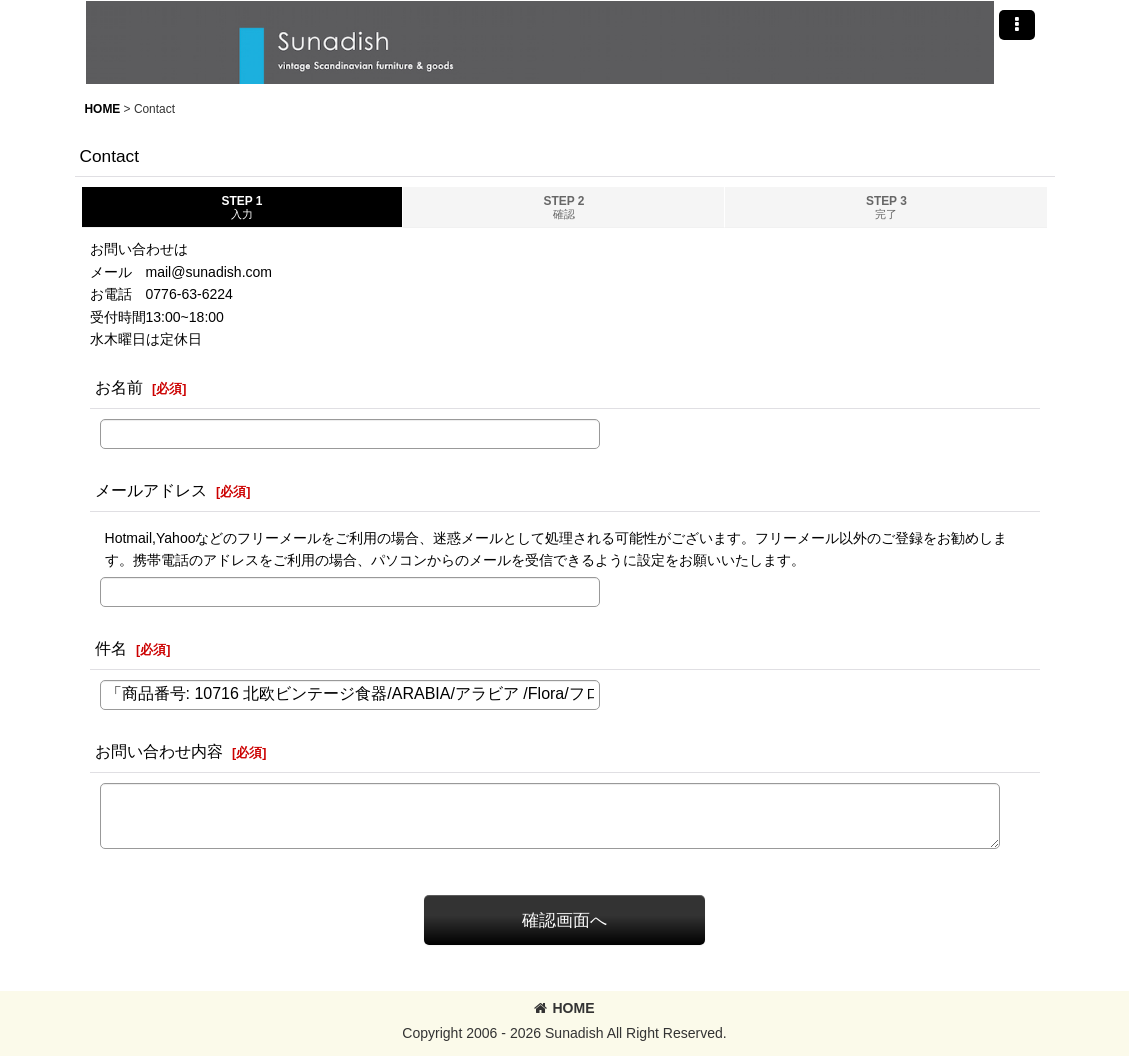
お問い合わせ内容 (159, 751)
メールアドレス (151, 490)
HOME (564, 1008)
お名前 (119, 387)
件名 (111, 648)
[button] (1017, 25)
